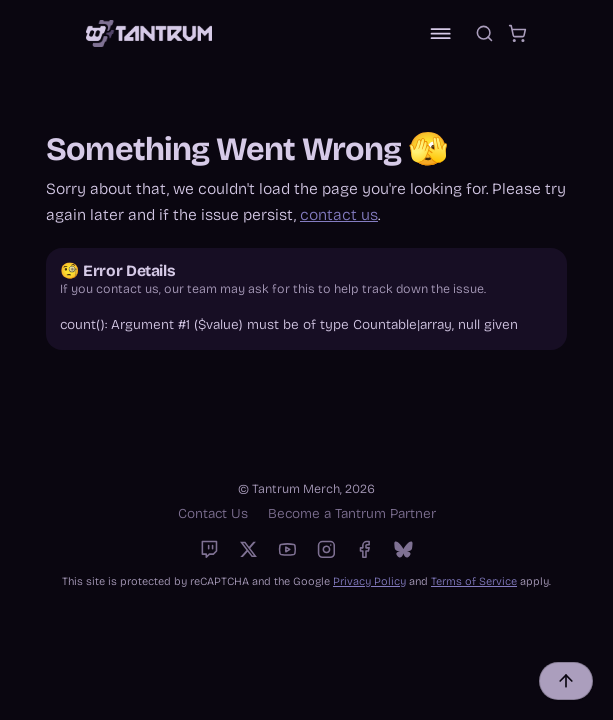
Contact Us (213, 513)
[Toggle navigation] (440, 33)
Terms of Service (474, 581)
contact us (339, 214)
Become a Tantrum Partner (352, 513)
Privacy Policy (369, 581)
